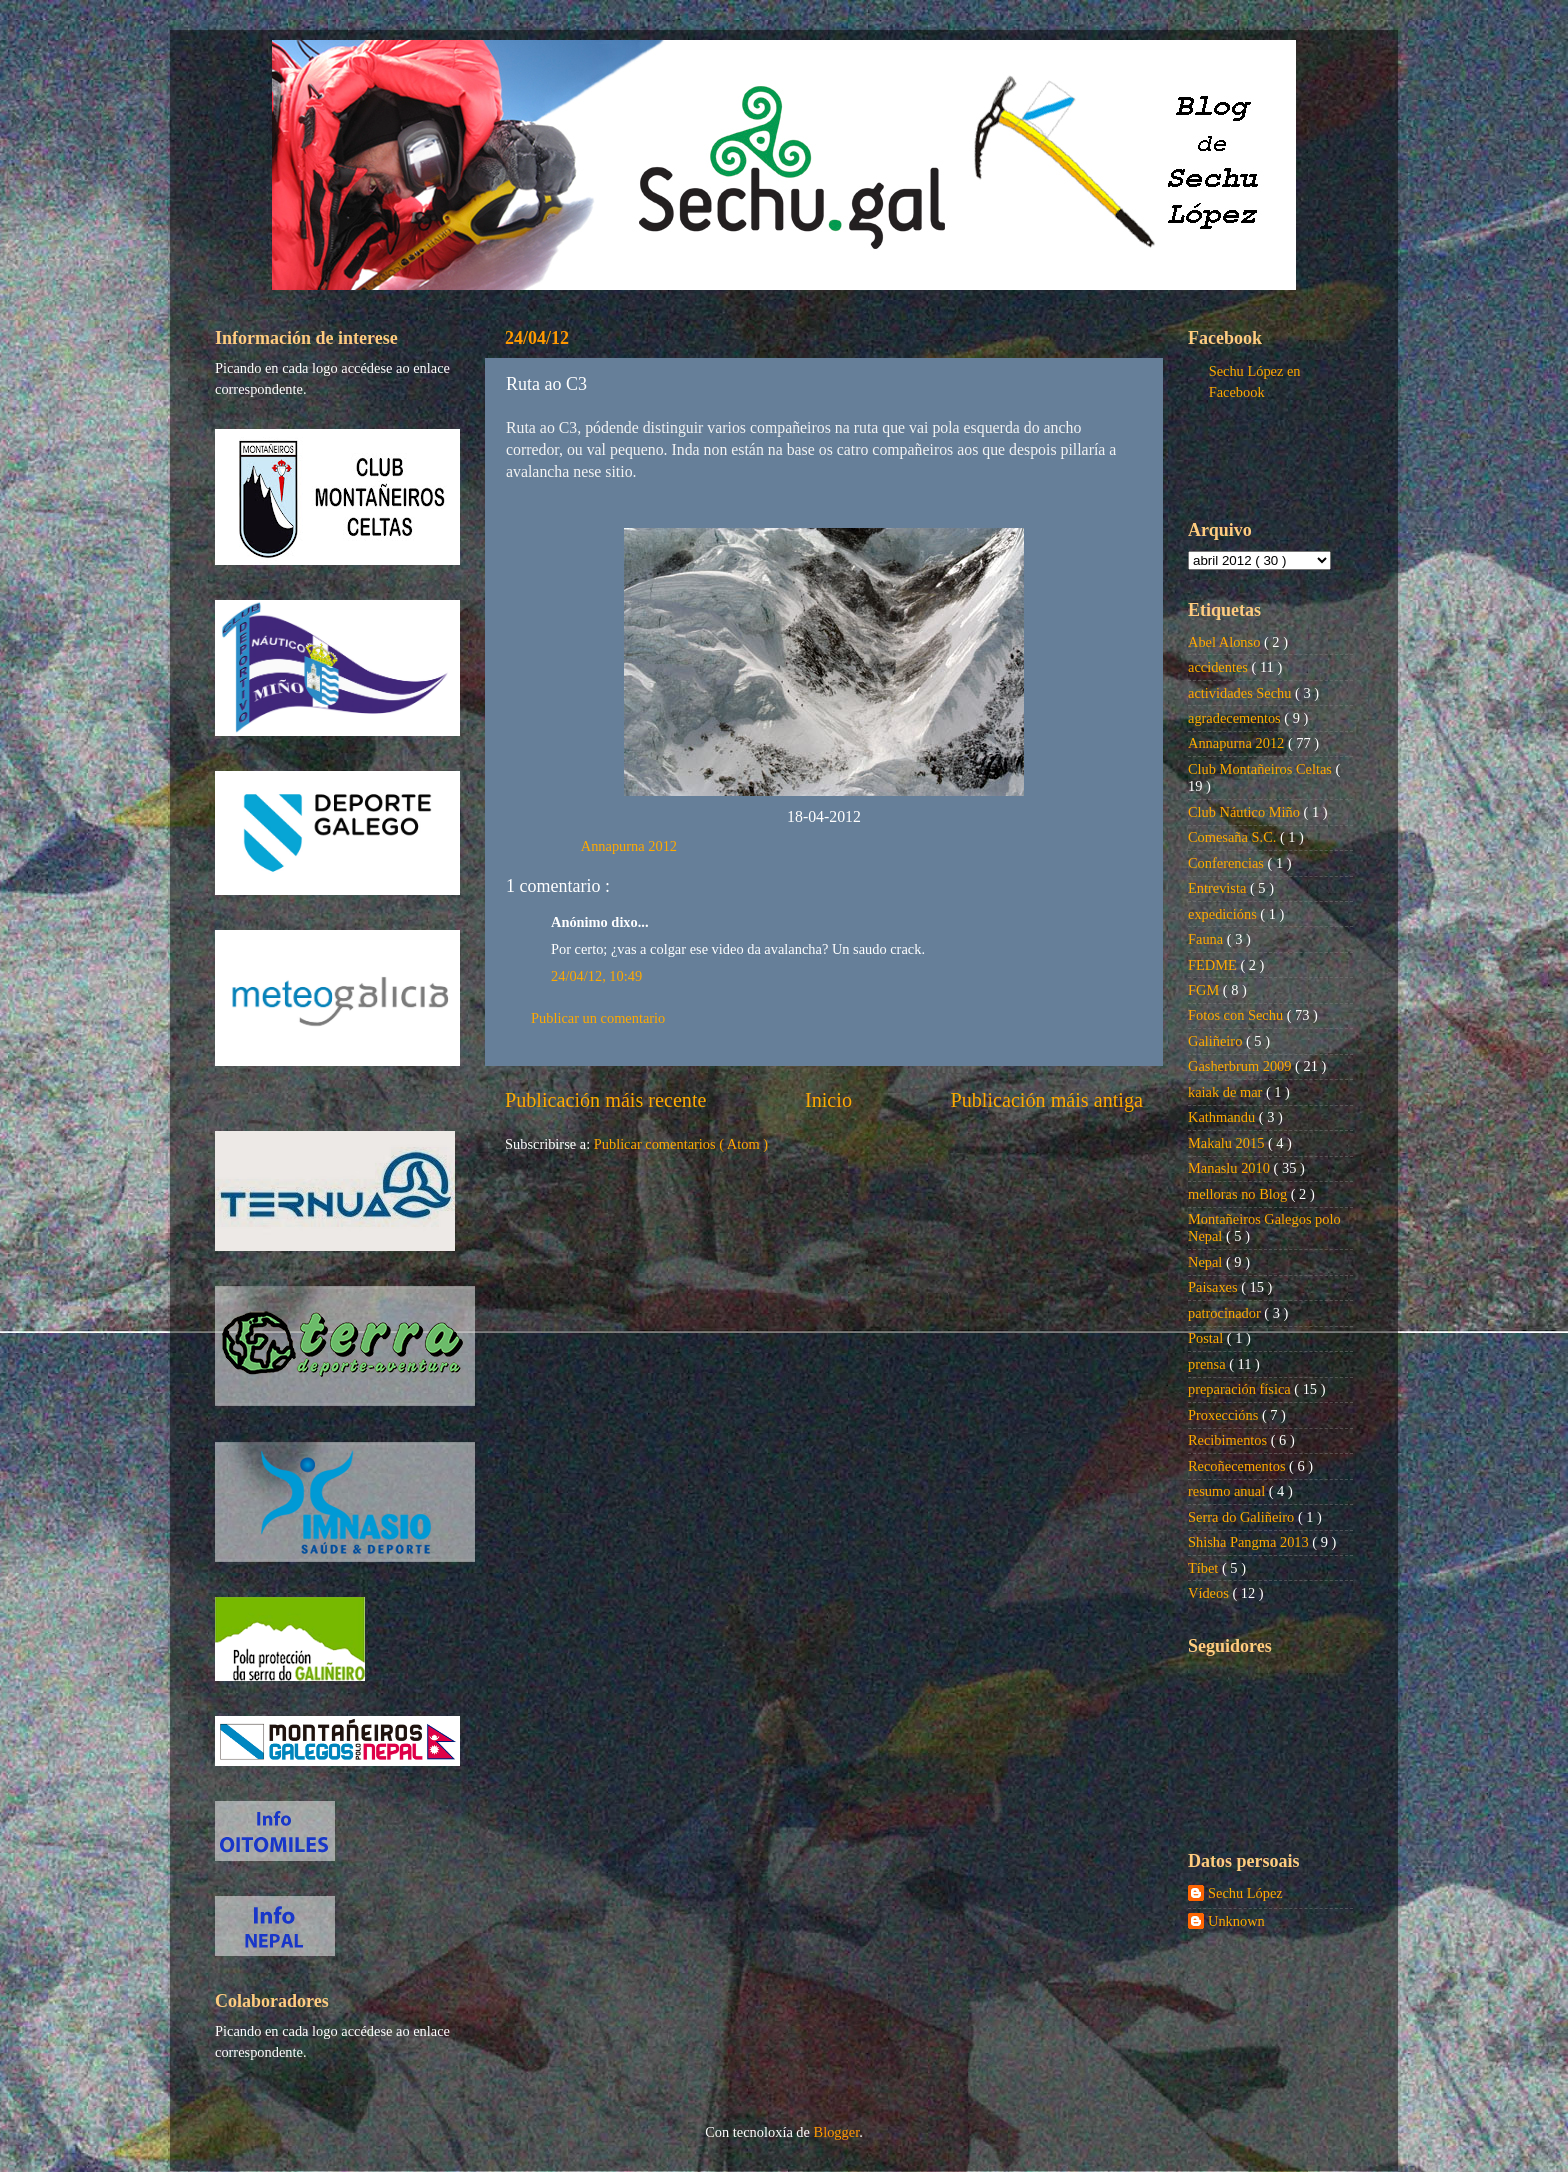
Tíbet (1205, 1568)
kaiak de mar (1227, 1092)
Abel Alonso (1226, 642)
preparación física (1241, 1389)
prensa (1208, 1364)
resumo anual (1228, 1491)
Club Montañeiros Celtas (1262, 769)
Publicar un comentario (598, 1018)
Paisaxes (1214, 1287)
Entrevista (1219, 888)
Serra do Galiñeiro (1243, 1517)
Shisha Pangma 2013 (1250, 1542)
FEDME (1214, 965)
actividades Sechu (1241, 693)
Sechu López (1245, 1893)
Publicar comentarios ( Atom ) (681, 1144)
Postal (1207, 1338)
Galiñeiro (1217, 1041)
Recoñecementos (1238, 1466)
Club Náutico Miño (1246, 812)
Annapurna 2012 (629, 846)
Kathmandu (1223, 1117)
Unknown (1236, 1921)
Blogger (837, 2132)
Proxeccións (1225, 1415)
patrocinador (1226, 1313)
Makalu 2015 (1228, 1143)
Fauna (1207, 939)
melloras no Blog (1239, 1194)
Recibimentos (1229, 1440)
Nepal (1207, 1262)
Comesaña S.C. (1234, 837)
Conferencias (1228, 863)
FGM (1205, 990)
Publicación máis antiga (1046, 1100)
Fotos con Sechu (1237, 1015)
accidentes (1220, 667)
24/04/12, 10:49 (596, 976)
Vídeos (1210, 1593)
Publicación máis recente (605, 1100)
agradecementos (1236, 718)
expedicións (1224, 914)
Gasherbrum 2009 (1241, 1066)
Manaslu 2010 (1231, 1168)
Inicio (828, 1100)
